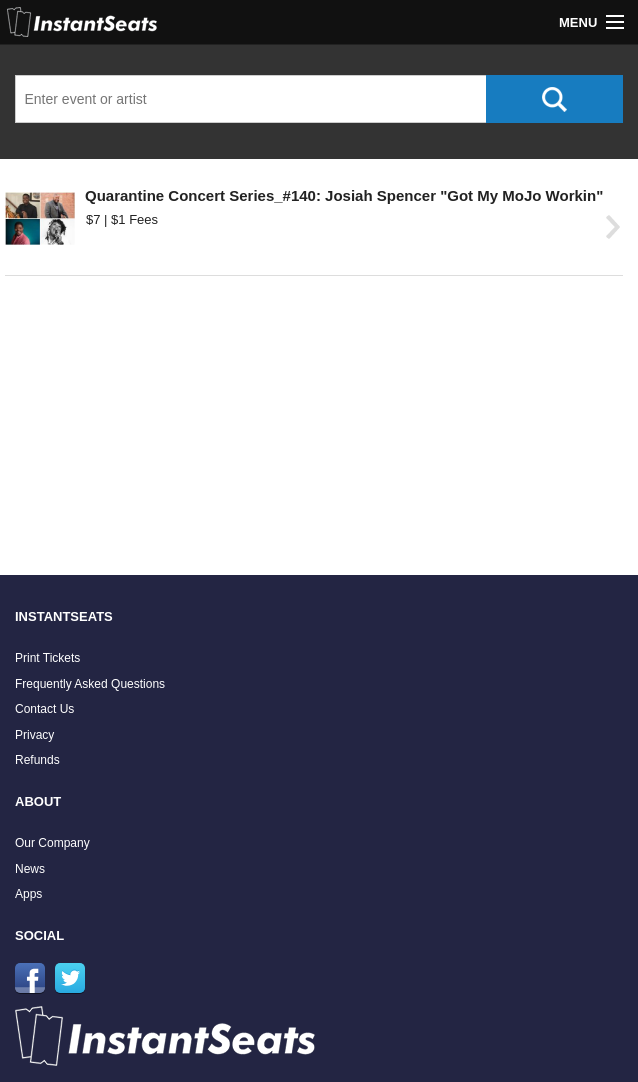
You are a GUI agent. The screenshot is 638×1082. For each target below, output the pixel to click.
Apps (28, 894)
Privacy (34, 735)
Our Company (52, 843)
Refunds (37, 760)
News (30, 869)
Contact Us (44, 709)
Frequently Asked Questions (90, 684)
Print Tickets (47, 658)
